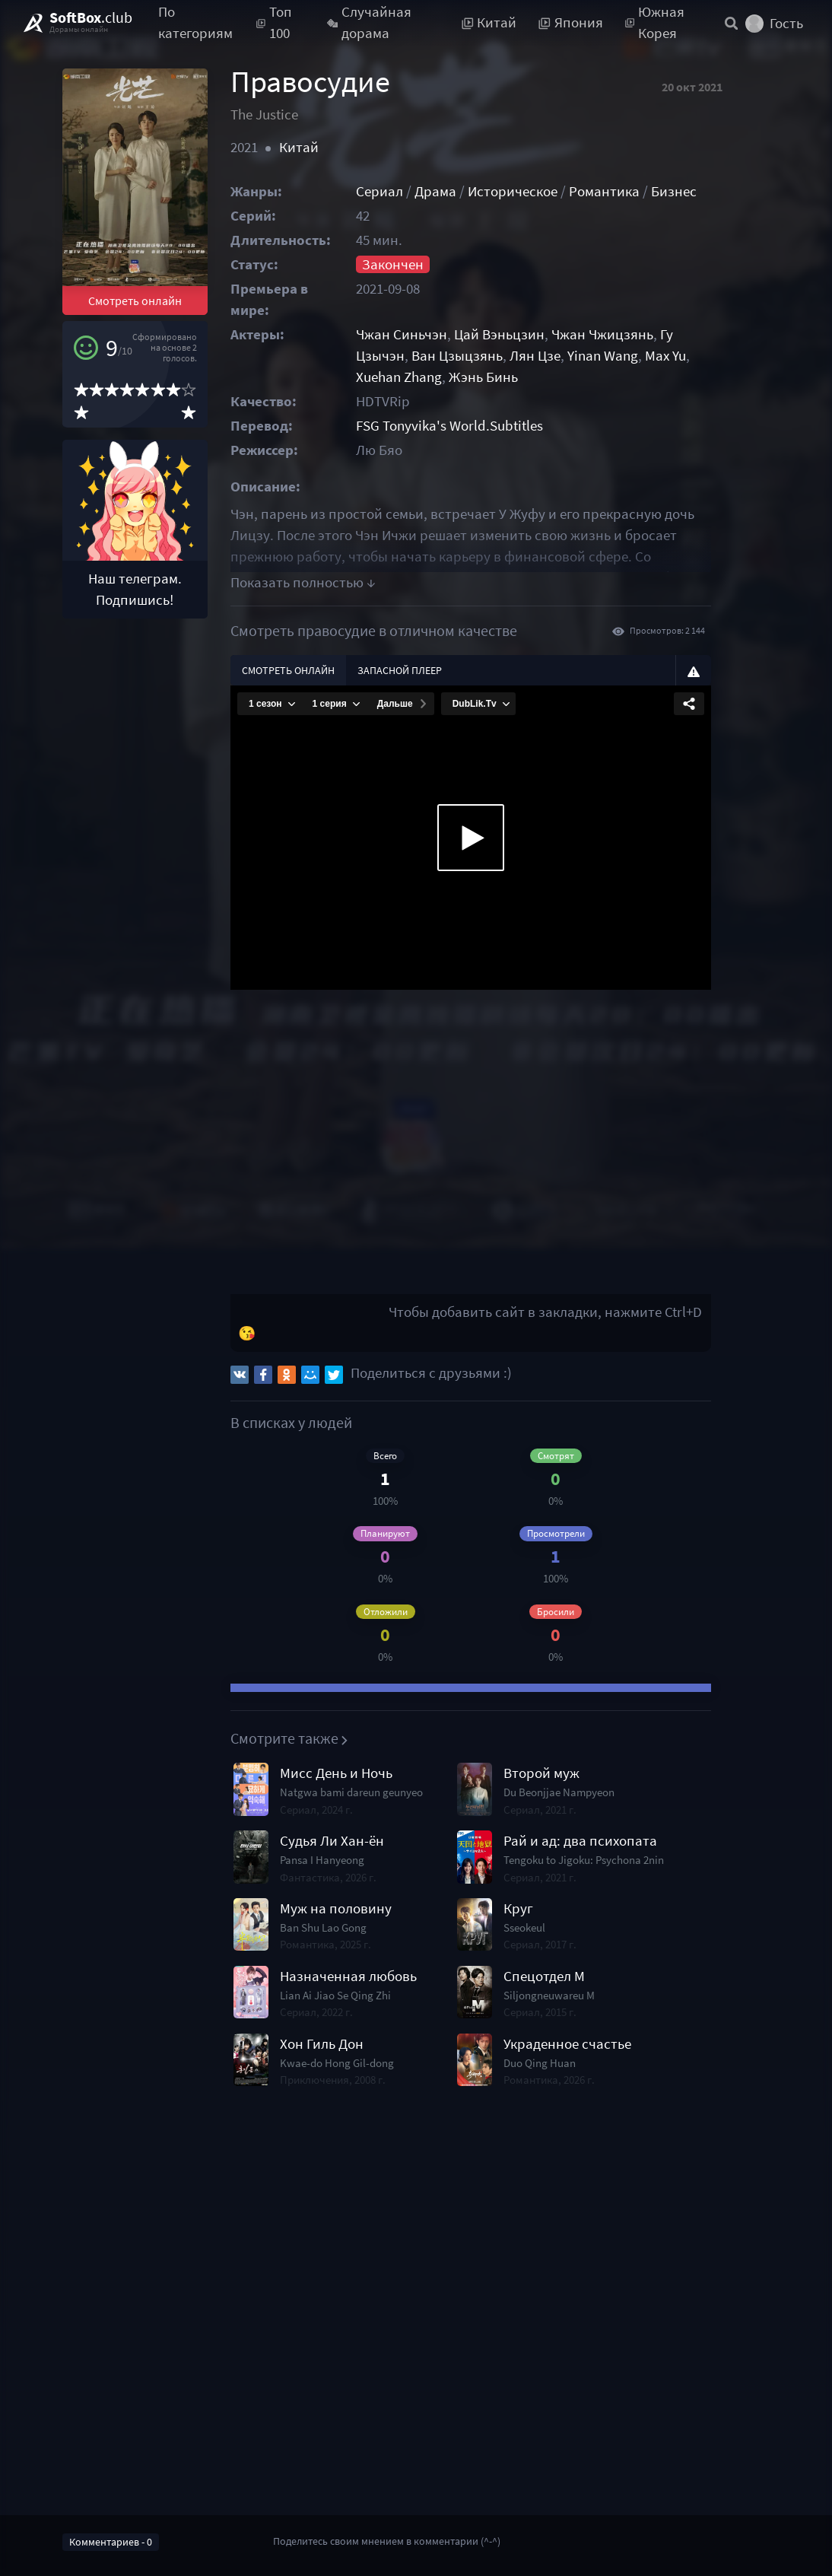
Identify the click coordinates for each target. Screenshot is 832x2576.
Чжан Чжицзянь (628, 334)
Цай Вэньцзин (525, 334)
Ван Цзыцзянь (427, 355)
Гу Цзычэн (718, 334)
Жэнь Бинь (416, 377)
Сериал (405, 191)
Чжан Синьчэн (427, 334)
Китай (313, 147)
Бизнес (699, 191)
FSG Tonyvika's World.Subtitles (475, 425)
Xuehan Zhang (706, 355)
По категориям (195, 23)
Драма (461, 191)
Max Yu (635, 355)
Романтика (630, 191)
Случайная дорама (369, 23)
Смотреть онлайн (142, 322)
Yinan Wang (573, 355)
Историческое (538, 191)
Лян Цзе (505, 355)
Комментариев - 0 (110, 2542)
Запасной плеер (414, 670)
